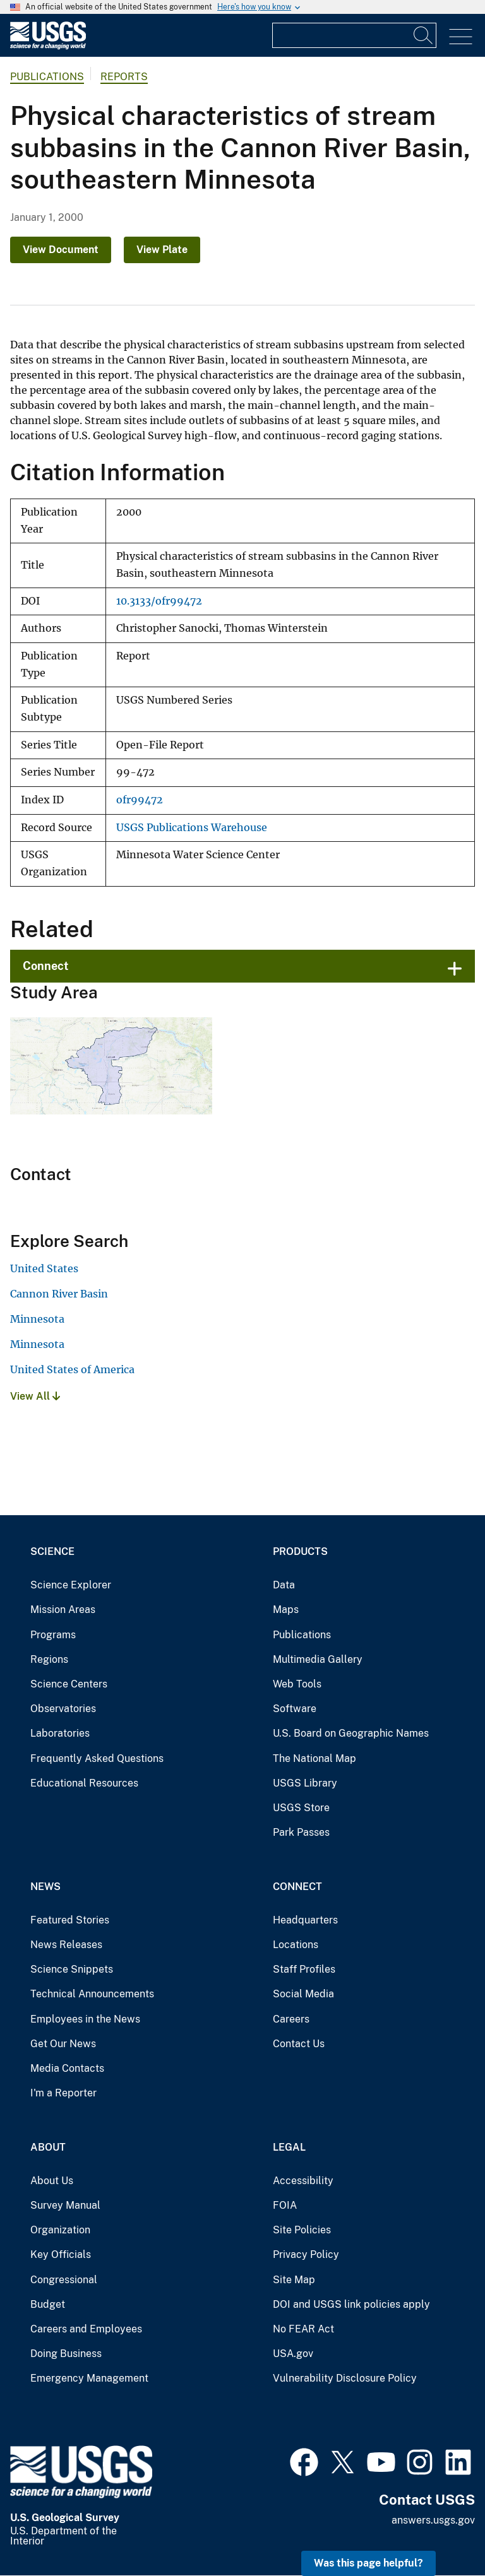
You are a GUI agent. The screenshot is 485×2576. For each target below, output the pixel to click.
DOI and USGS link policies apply (351, 2304)
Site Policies (302, 2230)
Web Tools (297, 1684)
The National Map (314, 1758)
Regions (49, 1659)
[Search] (423, 35)
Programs (53, 1635)
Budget (47, 2304)
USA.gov (293, 2354)
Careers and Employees (86, 2329)
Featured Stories (69, 1920)
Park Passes (301, 1832)
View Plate (162, 250)
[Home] (48, 46)
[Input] (354, 35)
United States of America (72, 1369)
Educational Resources (84, 1783)
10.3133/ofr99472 (159, 601)
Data (284, 1585)
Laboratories (60, 1733)
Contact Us (299, 2044)
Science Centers (68, 1684)
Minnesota (37, 1319)
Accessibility (303, 2181)
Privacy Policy (306, 2254)
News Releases (66, 1945)
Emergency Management (89, 2378)
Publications (47, 77)
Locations (295, 1945)
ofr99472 (139, 800)
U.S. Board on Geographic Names (351, 1733)
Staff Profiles (304, 1969)
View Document (61, 250)
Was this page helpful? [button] (368, 2563)
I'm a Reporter (63, 2093)
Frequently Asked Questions (97, 1758)
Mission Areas (62, 1610)
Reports (124, 77)
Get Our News (63, 2044)
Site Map (294, 2280)
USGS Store (301, 1808)
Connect (46, 965)
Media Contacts (67, 2068)
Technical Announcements (92, 1994)
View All (35, 1396)
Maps (286, 1610)
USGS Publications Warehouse (191, 828)
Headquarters (305, 1920)
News (45, 1887)
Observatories (63, 1709)
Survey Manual (65, 2205)
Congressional (63, 2280)
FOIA (285, 2205)
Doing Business (66, 2354)
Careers (291, 2019)
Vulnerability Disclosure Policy (345, 2378)
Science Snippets (71, 1969)
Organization (60, 2230)
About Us (51, 2181)
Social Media (303, 1994)
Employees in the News (85, 2019)
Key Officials (60, 2254)
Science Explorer (70, 1585)
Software (294, 1709)
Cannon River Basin (59, 1293)
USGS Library (305, 1783)
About (48, 2147)
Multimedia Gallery (317, 1659)
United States (44, 1268)
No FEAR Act (303, 2329)
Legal (289, 2147)
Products (300, 1551)
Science (52, 1551)
